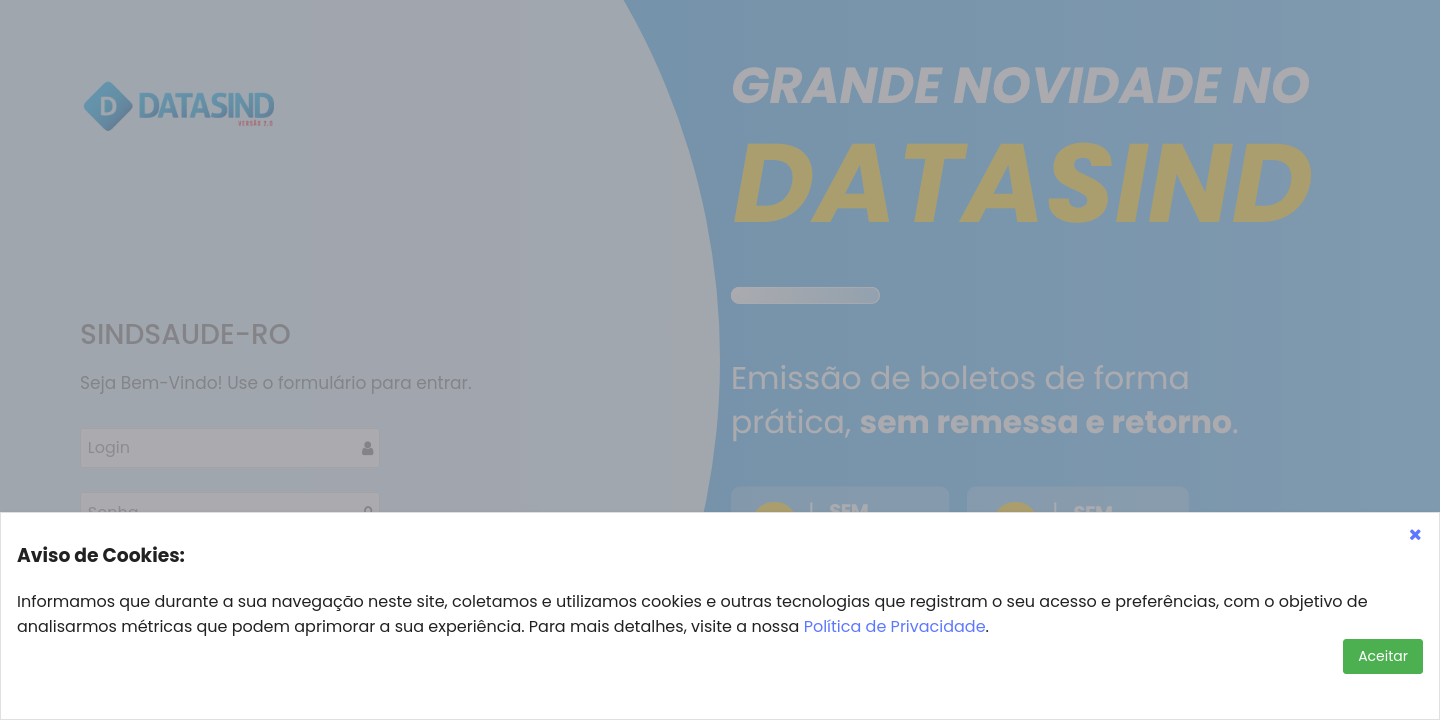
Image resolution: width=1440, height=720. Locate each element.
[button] (1415, 534)
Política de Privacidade (895, 626)
